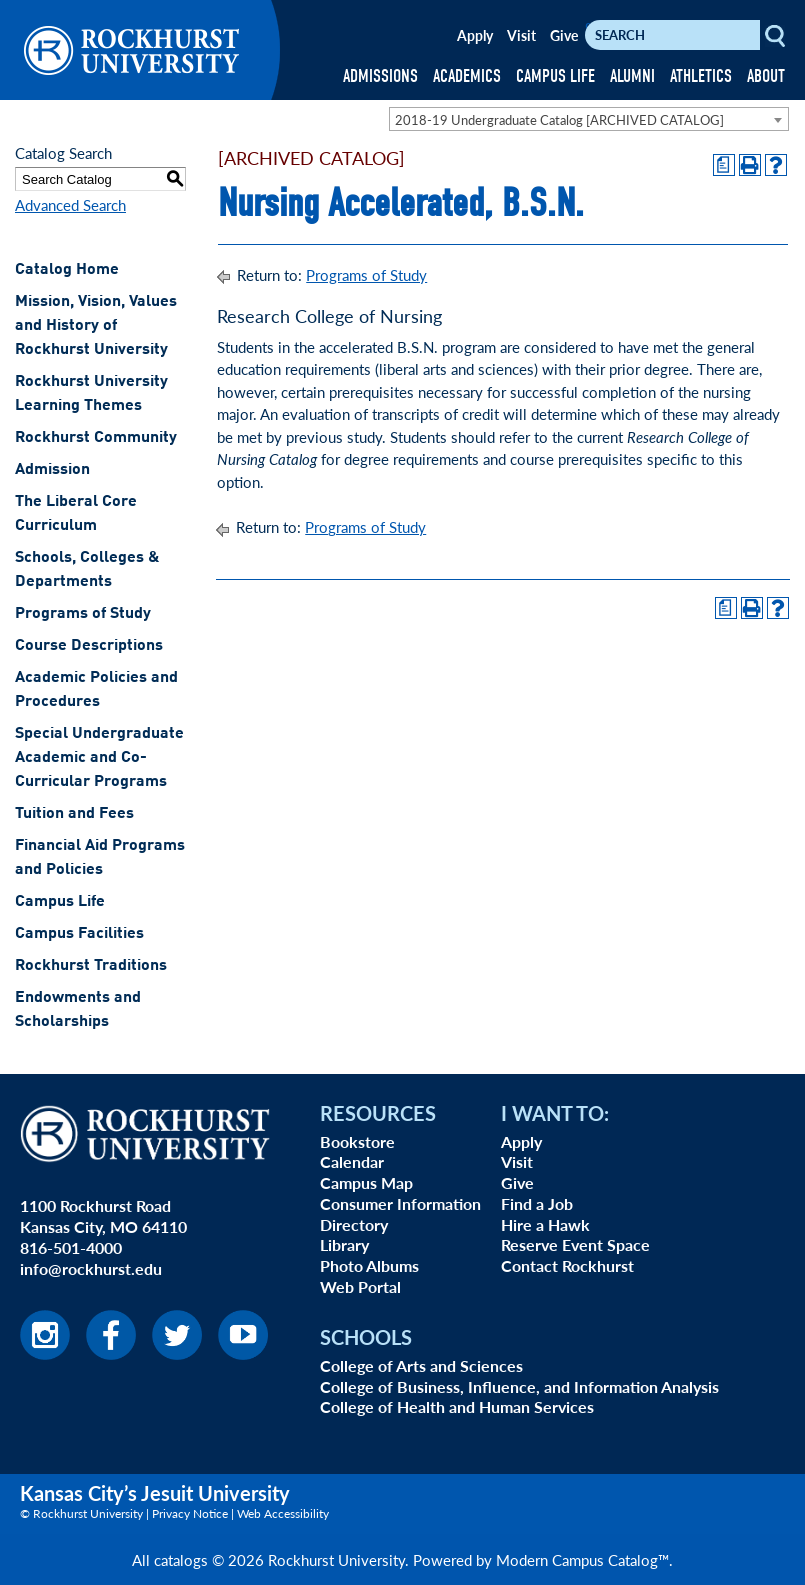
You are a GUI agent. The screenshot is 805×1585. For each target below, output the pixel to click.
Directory (354, 1224)
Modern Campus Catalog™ (582, 1559)
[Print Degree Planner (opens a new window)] (724, 165)
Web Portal (360, 1286)
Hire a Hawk (545, 1224)
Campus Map (366, 1182)
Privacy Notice (190, 1513)
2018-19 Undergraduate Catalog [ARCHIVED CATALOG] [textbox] (559, 119)
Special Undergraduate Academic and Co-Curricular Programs (99, 758)
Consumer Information (400, 1203)
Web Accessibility (283, 1513)
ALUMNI (632, 76)
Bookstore (357, 1141)
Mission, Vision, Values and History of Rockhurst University (96, 326)
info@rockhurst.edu (91, 1268)
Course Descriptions (89, 646)
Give (564, 35)
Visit (521, 35)
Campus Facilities (79, 934)
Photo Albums (369, 1265)
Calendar (352, 1161)
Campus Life (60, 902)
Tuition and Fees (74, 814)
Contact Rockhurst (567, 1265)
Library (344, 1244)
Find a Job (537, 1203)
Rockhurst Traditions (91, 966)
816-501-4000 (71, 1247)
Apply (475, 35)
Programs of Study (83, 614)
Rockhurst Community (96, 438)
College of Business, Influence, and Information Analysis (519, 1386)
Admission (52, 470)
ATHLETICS (701, 76)
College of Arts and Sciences (421, 1365)
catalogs (181, 1559)
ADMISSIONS (380, 76)
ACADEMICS (467, 76)
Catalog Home (67, 270)
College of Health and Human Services (457, 1406)
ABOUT (766, 76)
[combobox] (589, 119)
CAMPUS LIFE (555, 76)
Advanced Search (70, 204)
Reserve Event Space (575, 1244)
